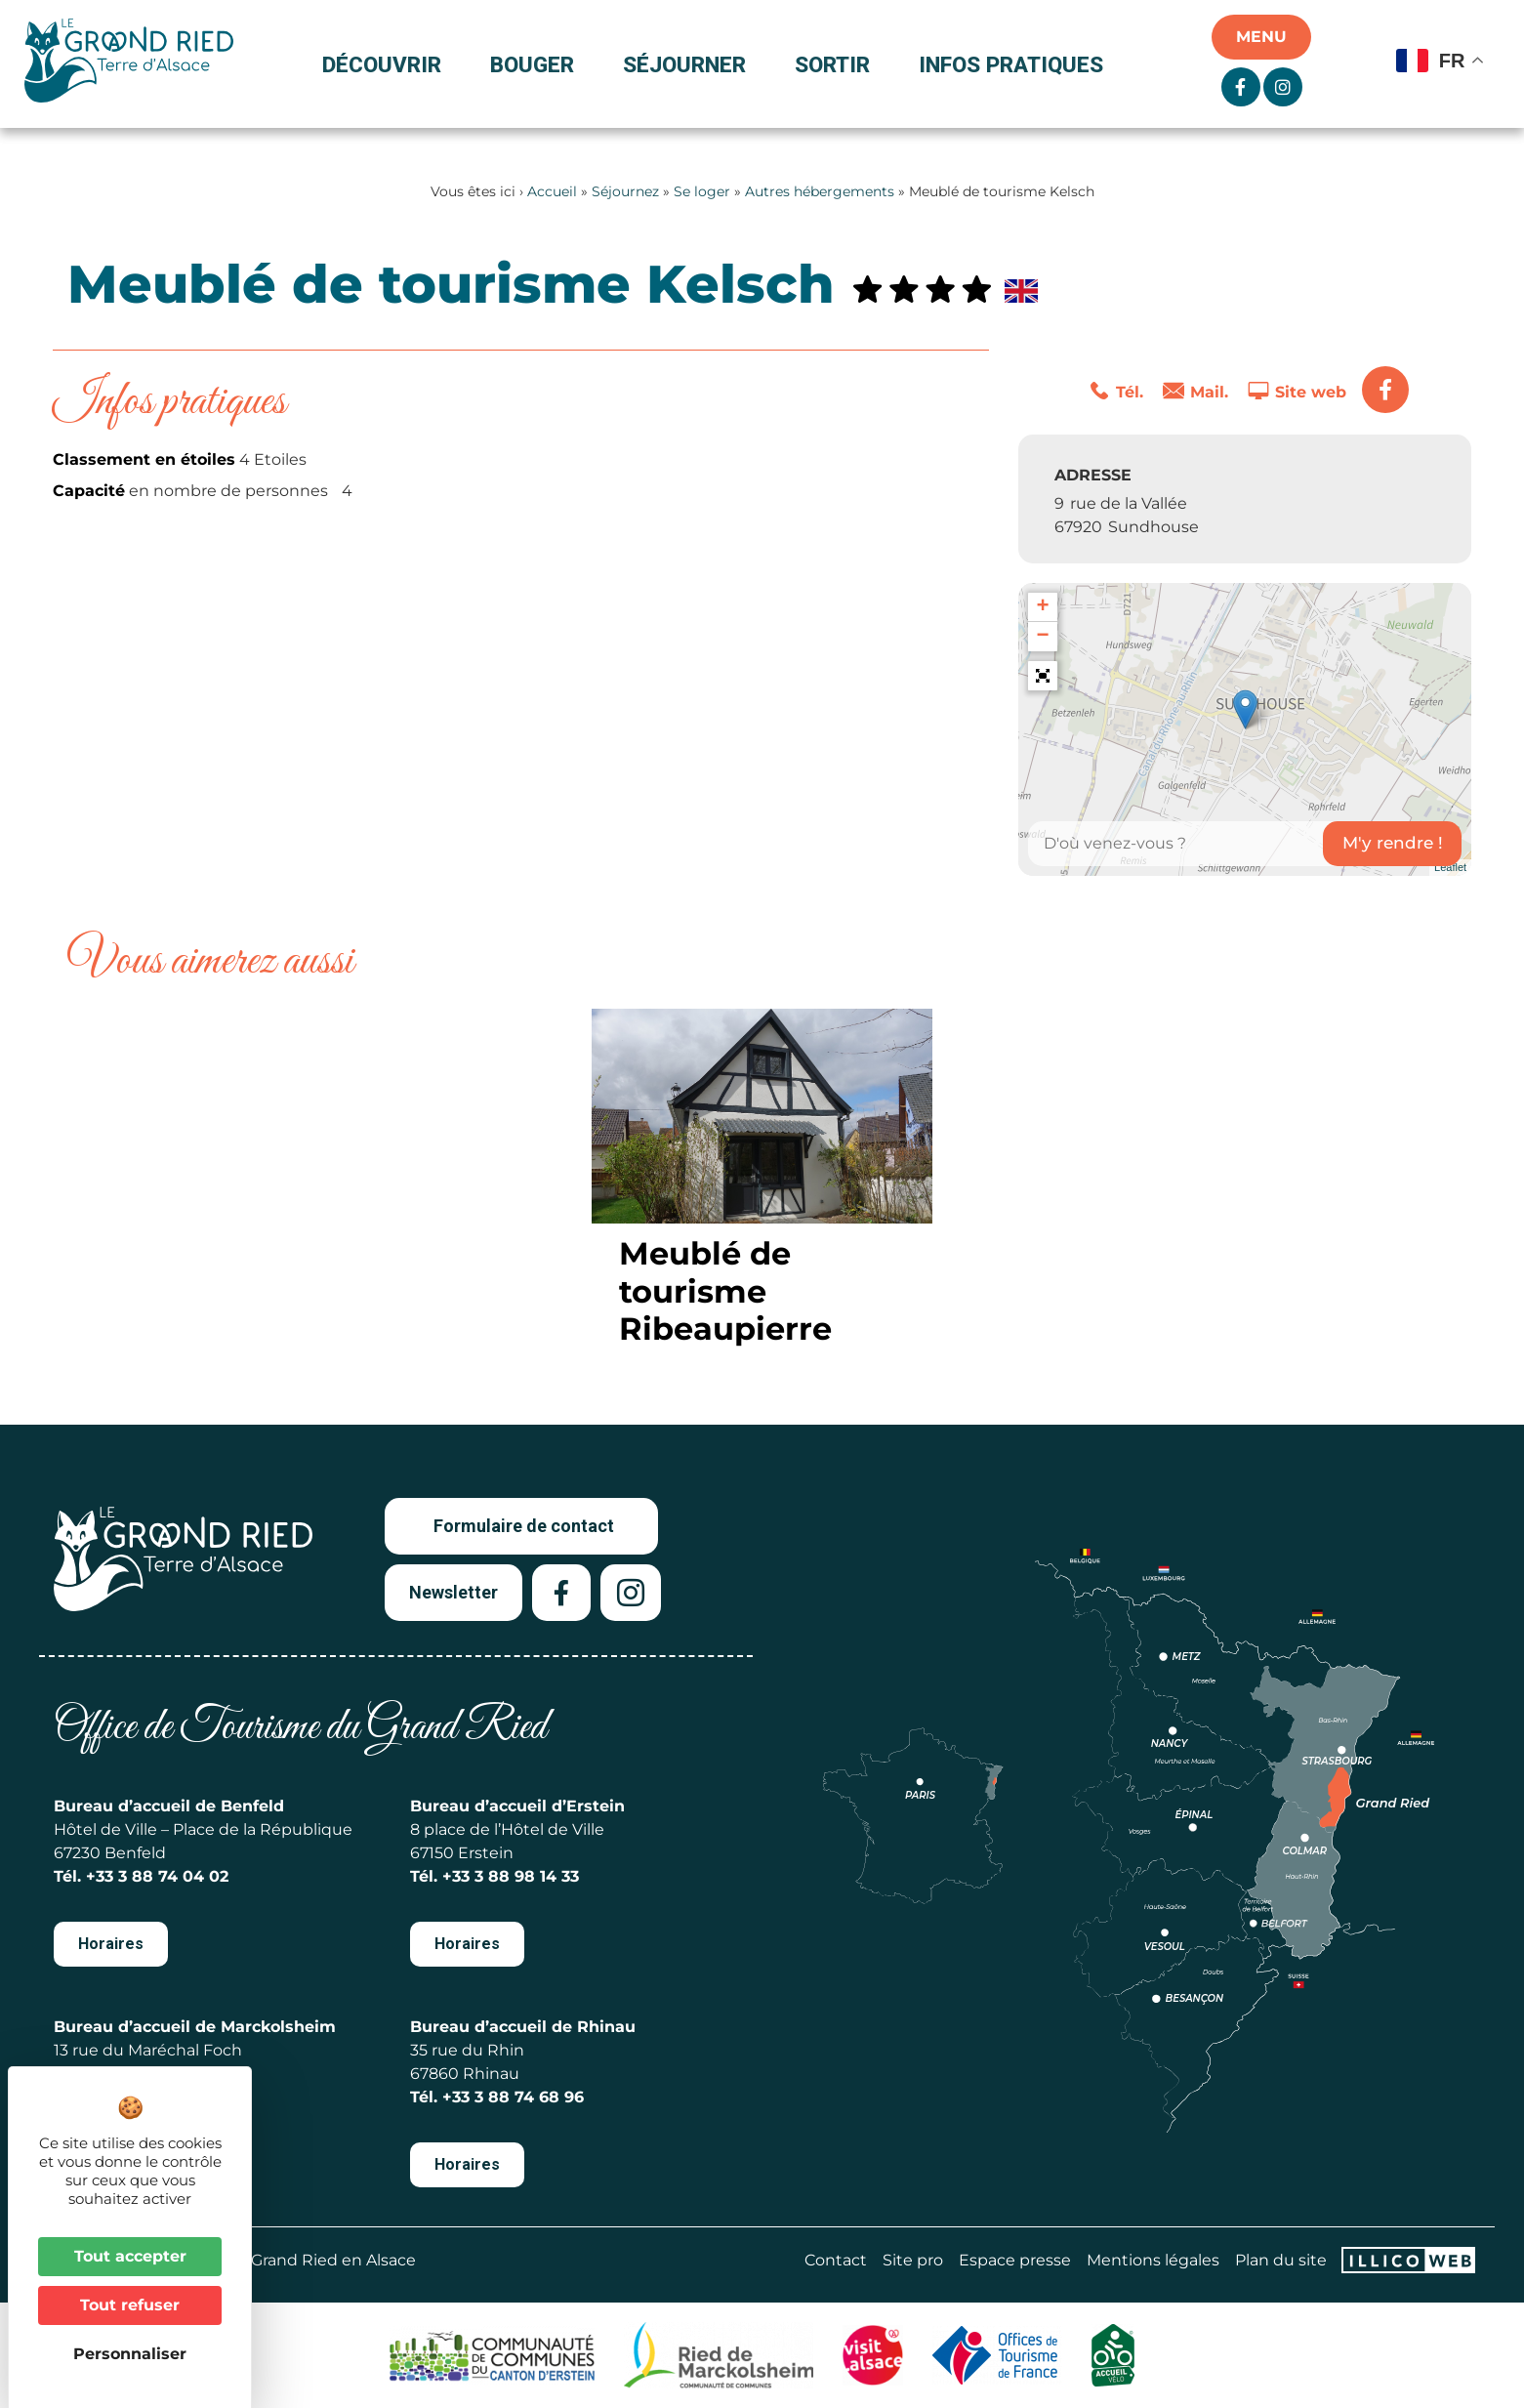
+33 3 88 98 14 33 (510, 1876)
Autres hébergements (819, 191)
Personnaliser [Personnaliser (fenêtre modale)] (129, 2354)
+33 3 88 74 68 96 (513, 2097)
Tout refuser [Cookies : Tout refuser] (130, 2305)
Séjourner (689, 64)
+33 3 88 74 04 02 (157, 1876)
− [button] (1043, 636)
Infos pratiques (1011, 64)
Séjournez (625, 191)
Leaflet (1450, 867)
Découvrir (386, 64)
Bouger (537, 64)
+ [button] (1043, 607)
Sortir (837, 64)
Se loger (702, 191)
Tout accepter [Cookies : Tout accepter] (130, 2256)
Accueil (552, 191)
